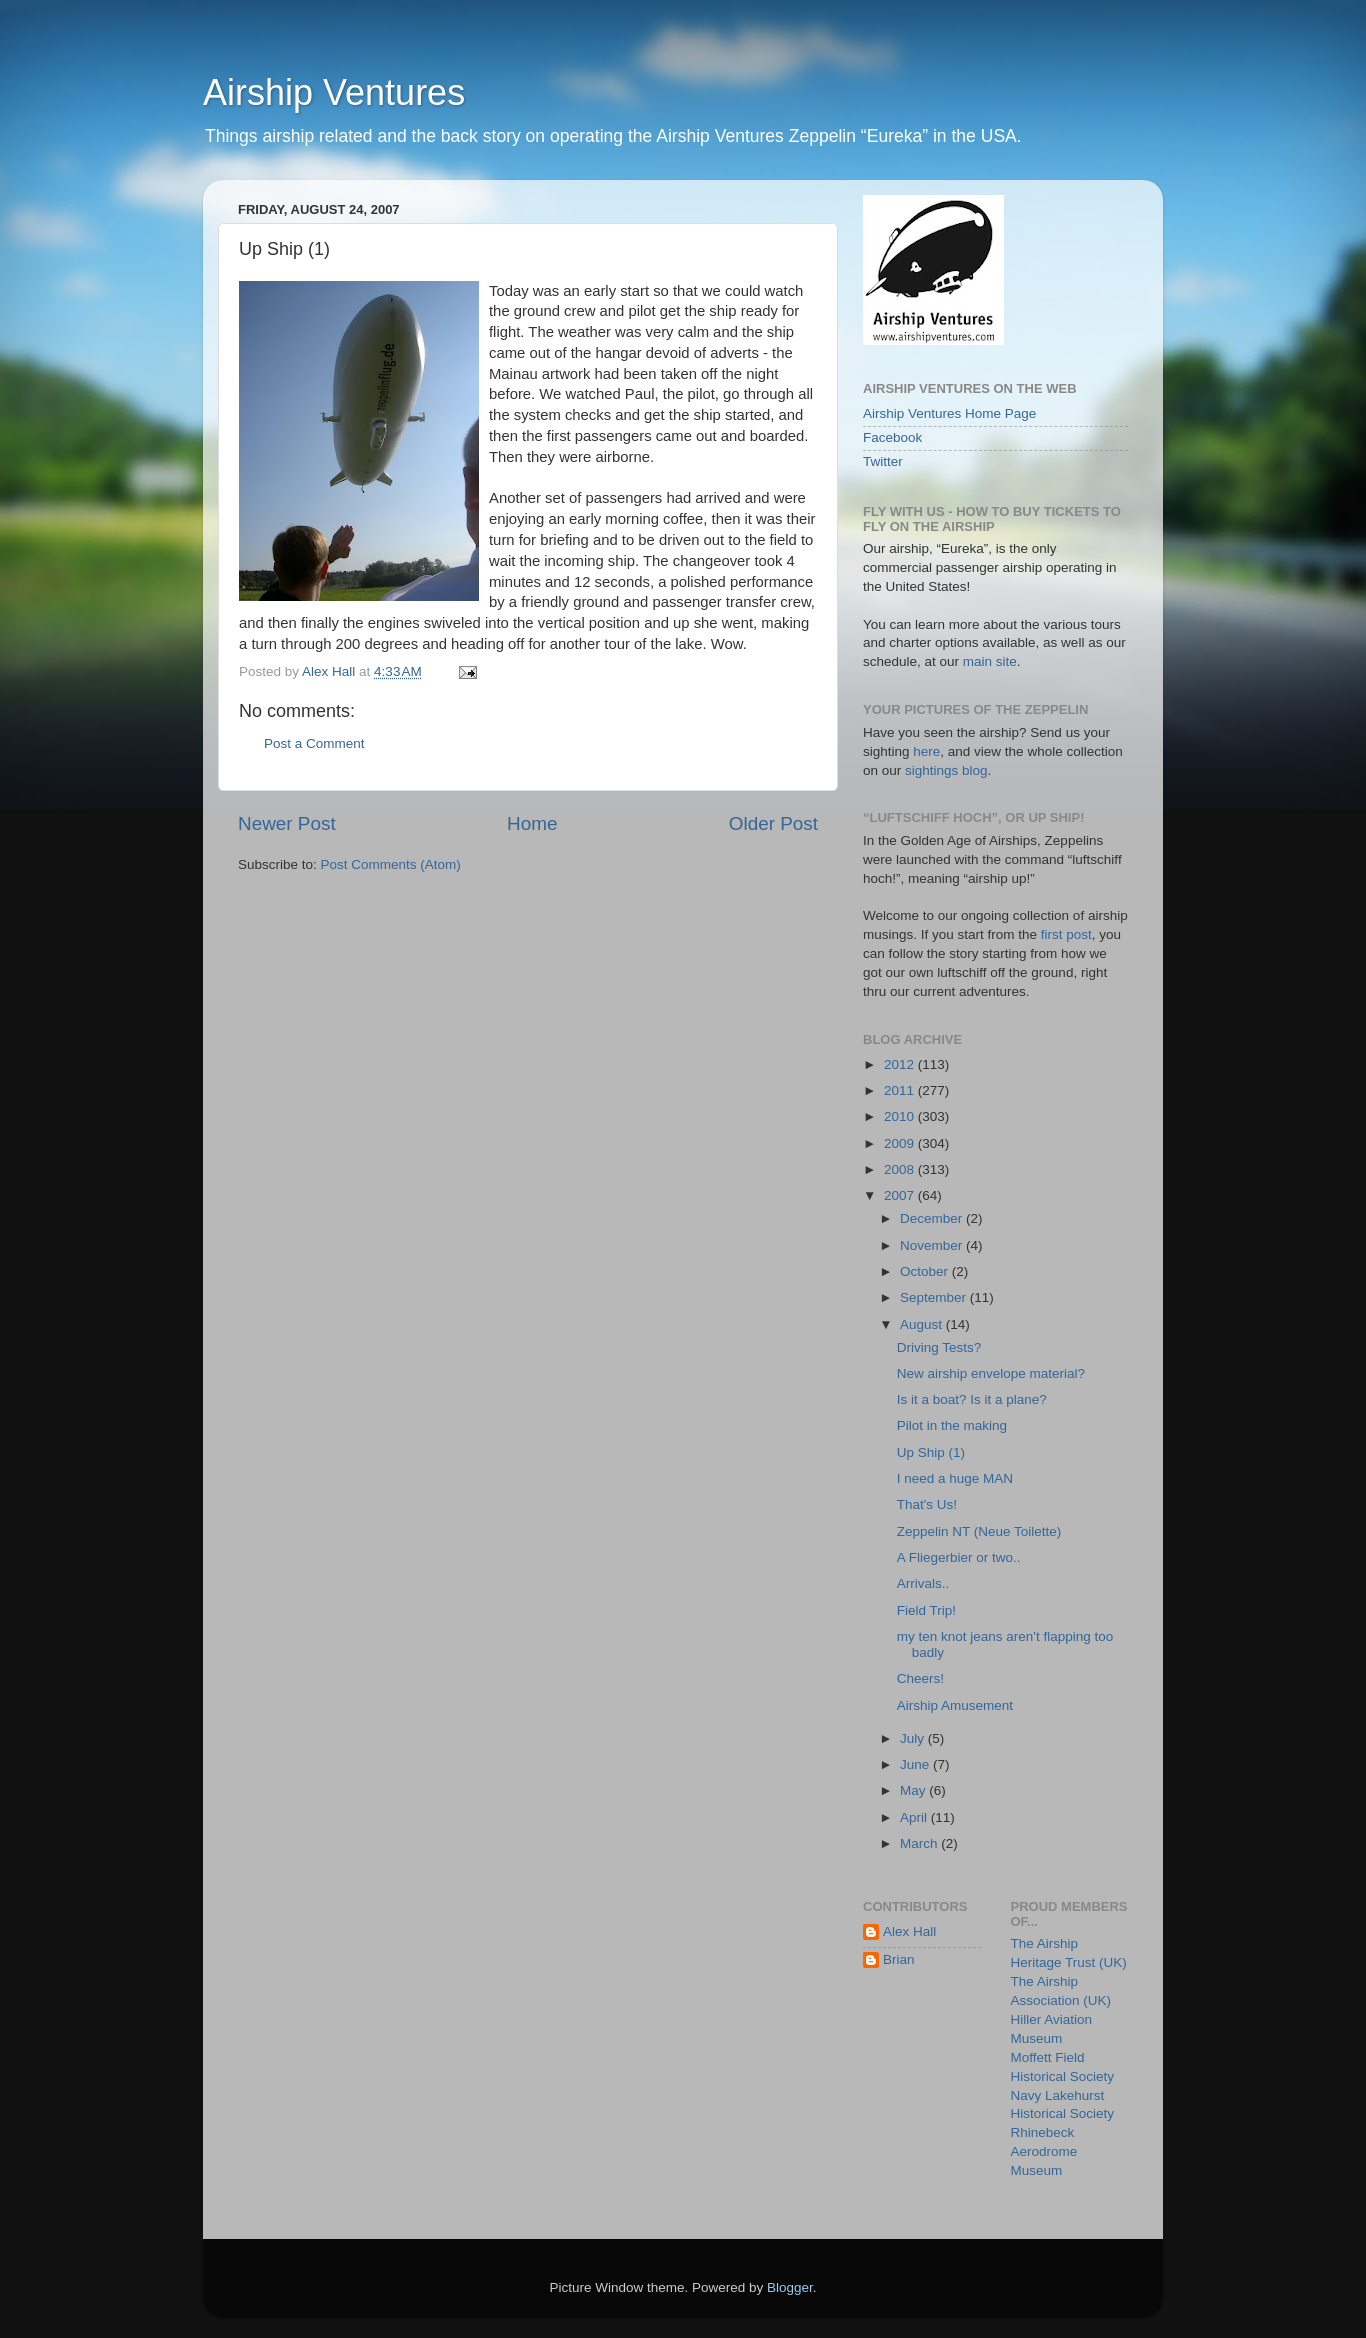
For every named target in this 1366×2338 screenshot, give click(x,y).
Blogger (790, 2287)
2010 (901, 1116)
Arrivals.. (923, 1583)
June (916, 1764)
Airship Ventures (334, 92)
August (923, 1324)
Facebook (892, 437)
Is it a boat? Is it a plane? (972, 1399)
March (920, 1843)
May (914, 1790)
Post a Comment (314, 743)
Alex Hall (909, 1931)
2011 (901, 1090)
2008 (901, 1169)
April (915, 1817)
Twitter (883, 461)
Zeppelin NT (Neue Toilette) (979, 1531)
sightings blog (946, 770)
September (935, 1297)
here (926, 751)
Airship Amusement (955, 1705)
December (933, 1218)
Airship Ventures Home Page (949, 413)
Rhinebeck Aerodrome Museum (1044, 2151)
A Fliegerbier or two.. (959, 1557)
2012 (901, 1064)
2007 (901, 1195)
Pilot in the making (952, 1425)
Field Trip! (926, 1610)
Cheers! (920, 1678)
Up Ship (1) (931, 1452)
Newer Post (287, 823)
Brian (899, 1959)
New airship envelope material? (991, 1373)
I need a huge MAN (955, 1478)
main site (990, 661)
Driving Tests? (939, 1347)
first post (1066, 934)
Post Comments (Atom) (391, 864)
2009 (901, 1143)
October (926, 1271)
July (914, 1738)
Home (532, 823)
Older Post (773, 823)
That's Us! (927, 1504)
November (933, 1245)
